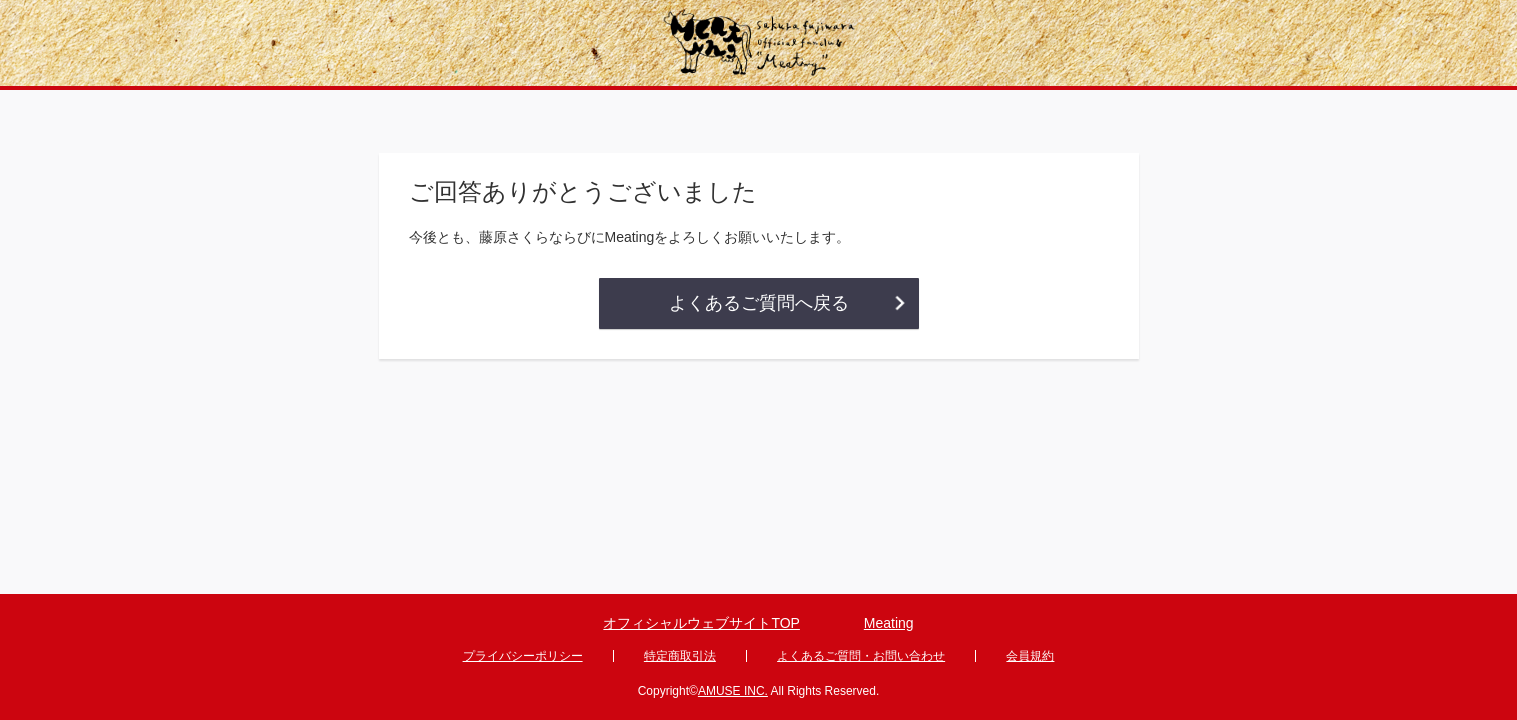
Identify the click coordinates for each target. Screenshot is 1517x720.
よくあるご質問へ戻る (759, 303)
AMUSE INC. (733, 691)
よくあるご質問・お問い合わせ (861, 656)
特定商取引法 (680, 656)
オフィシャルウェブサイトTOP (701, 623)
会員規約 (1030, 656)
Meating (889, 623)
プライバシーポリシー (523, 656)
